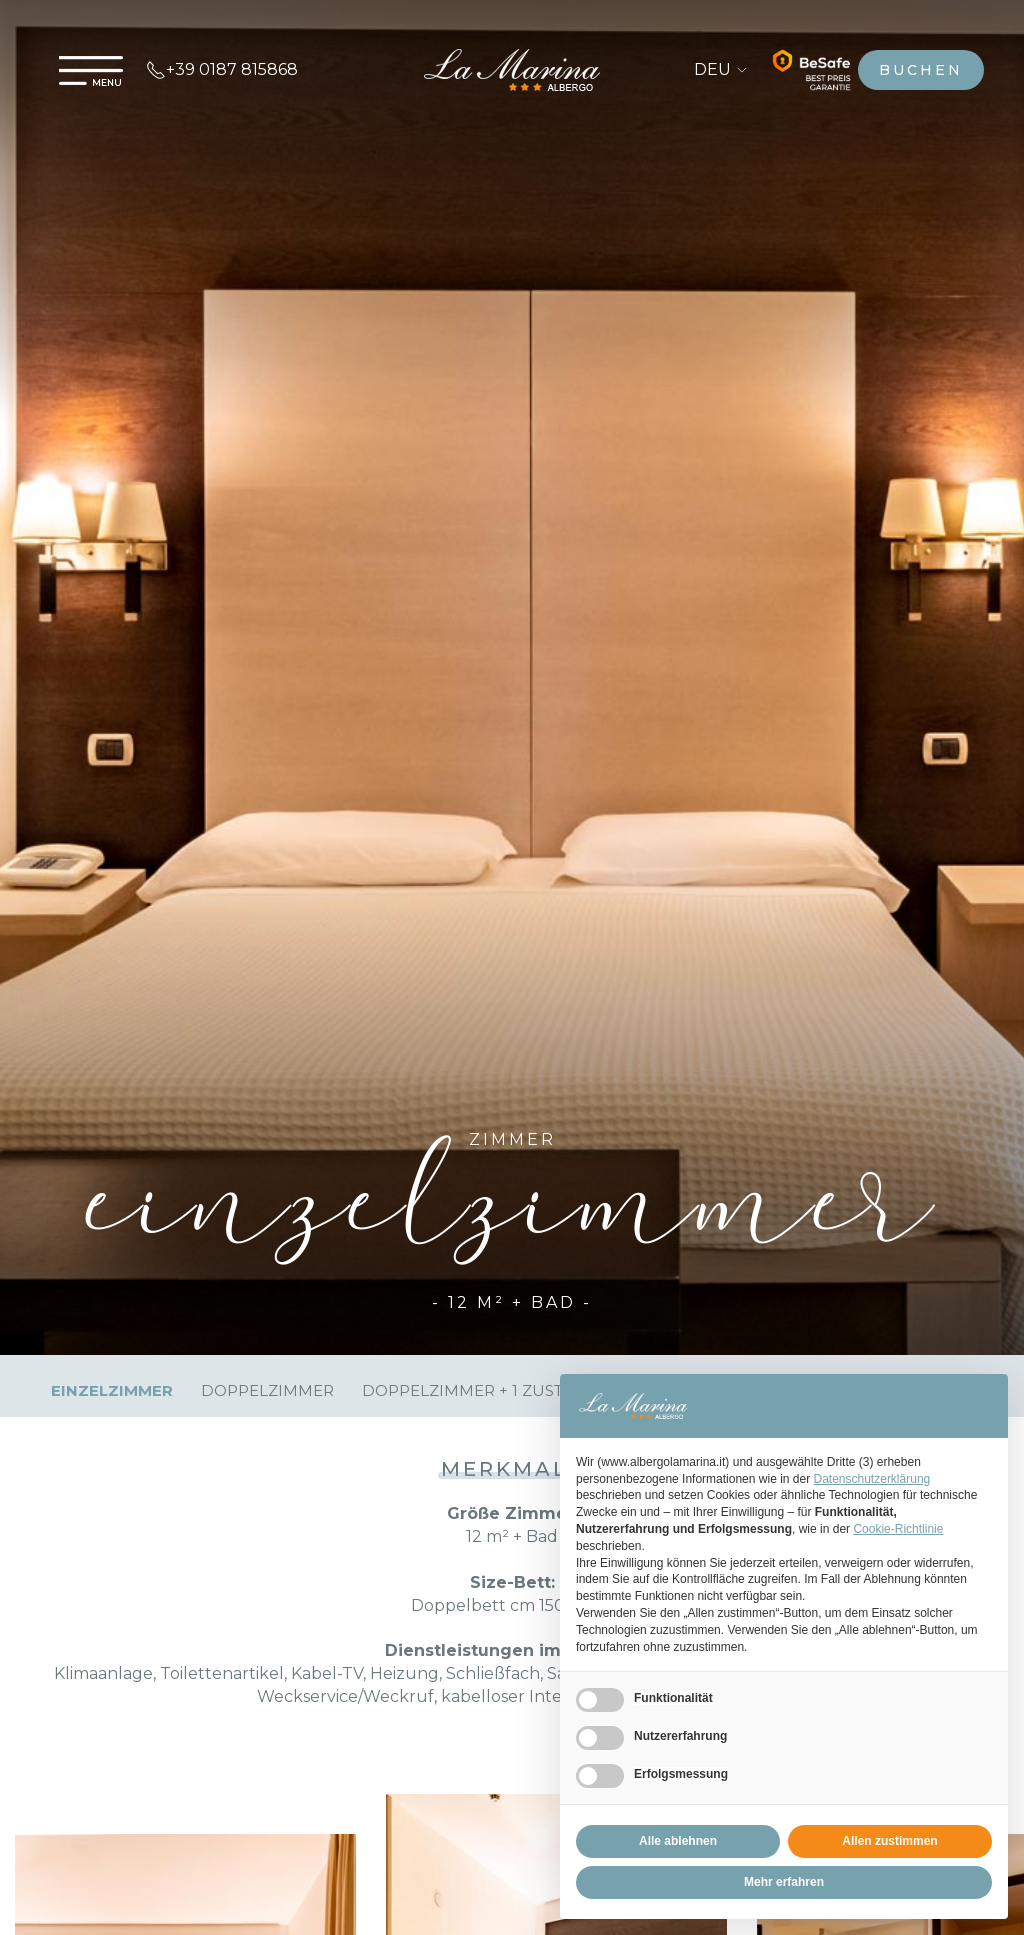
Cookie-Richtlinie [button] (898, 1529)
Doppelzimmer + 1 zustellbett (496, 1390)
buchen (921, 70)
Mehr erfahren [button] (784, 1882)
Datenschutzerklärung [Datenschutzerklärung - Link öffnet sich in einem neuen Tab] (872, 1479)
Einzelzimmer (112, 1390)
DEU (721, 69)
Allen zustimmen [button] (889, 1841)
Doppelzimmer (267, 1390)
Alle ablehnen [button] (678, 1841)
